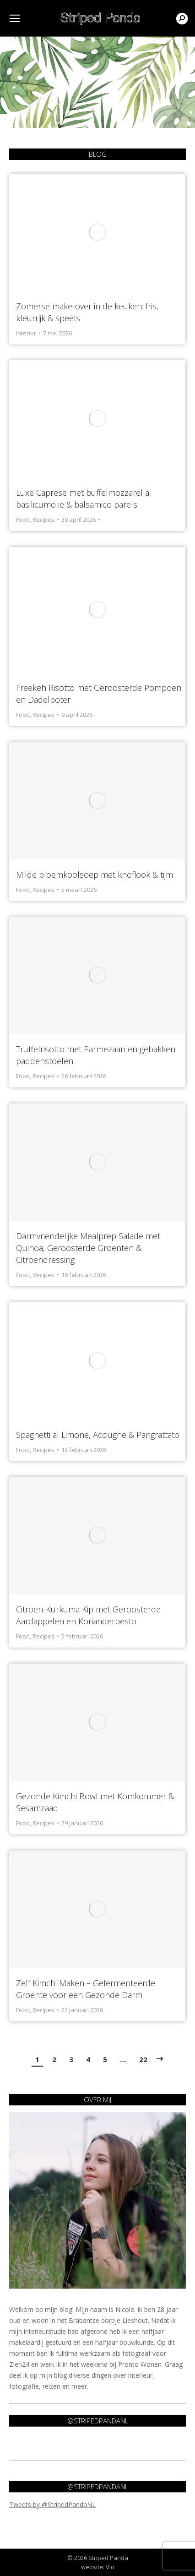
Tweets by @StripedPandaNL (52, 2504)
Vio (110, 2567)
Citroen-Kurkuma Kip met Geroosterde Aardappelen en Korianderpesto (88, 1615)
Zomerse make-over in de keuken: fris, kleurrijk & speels (87, 312)
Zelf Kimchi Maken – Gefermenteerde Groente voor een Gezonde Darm (85, 1988)
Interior (26, 333)
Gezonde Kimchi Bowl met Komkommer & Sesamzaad (95, 1802)
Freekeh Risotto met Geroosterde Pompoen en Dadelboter (98, 693)
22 (143, 2059)
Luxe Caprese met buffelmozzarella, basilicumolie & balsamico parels (83, 498)
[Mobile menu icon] (14, 18)
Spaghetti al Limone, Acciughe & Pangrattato (97, 1434)
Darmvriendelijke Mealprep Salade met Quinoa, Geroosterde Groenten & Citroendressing (88, 1247)
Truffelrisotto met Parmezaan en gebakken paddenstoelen (95, 1055)
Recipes (43, 519)
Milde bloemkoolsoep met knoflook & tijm (94, 874)
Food (23, 519)
